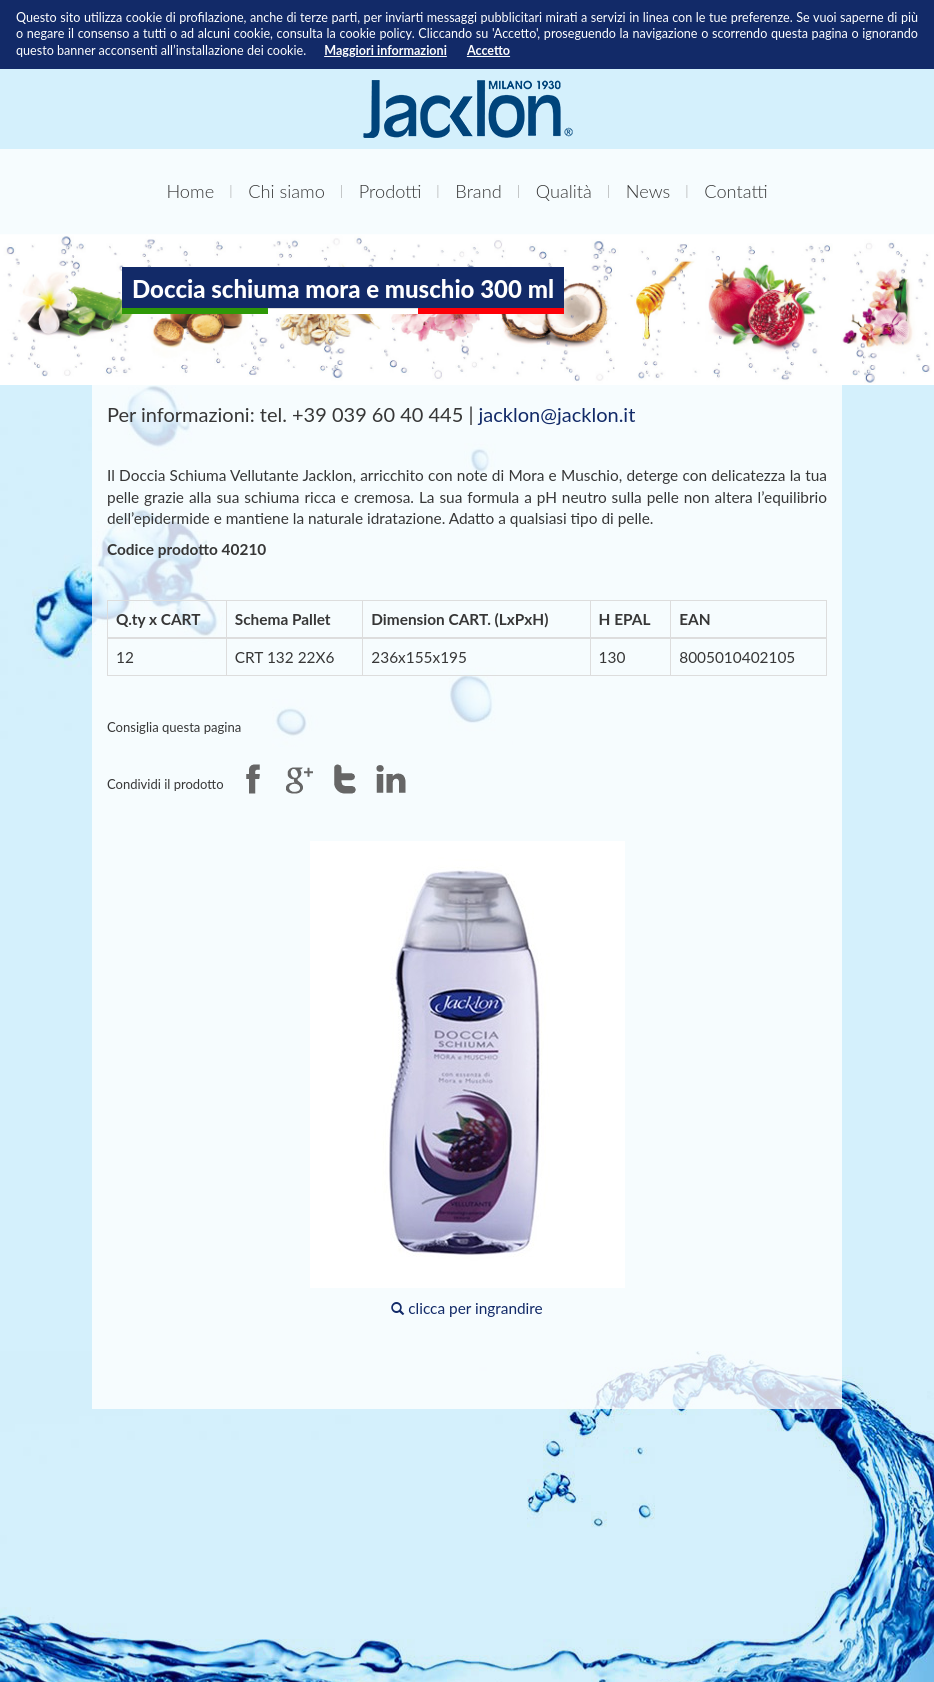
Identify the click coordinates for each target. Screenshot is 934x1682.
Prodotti (390, 191)
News (648, 191)
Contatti (735, 191)
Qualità (564, 191)
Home (190, 191)
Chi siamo (286, 191)
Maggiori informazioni (385, 50)
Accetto (488, 50)
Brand (478, 191)
